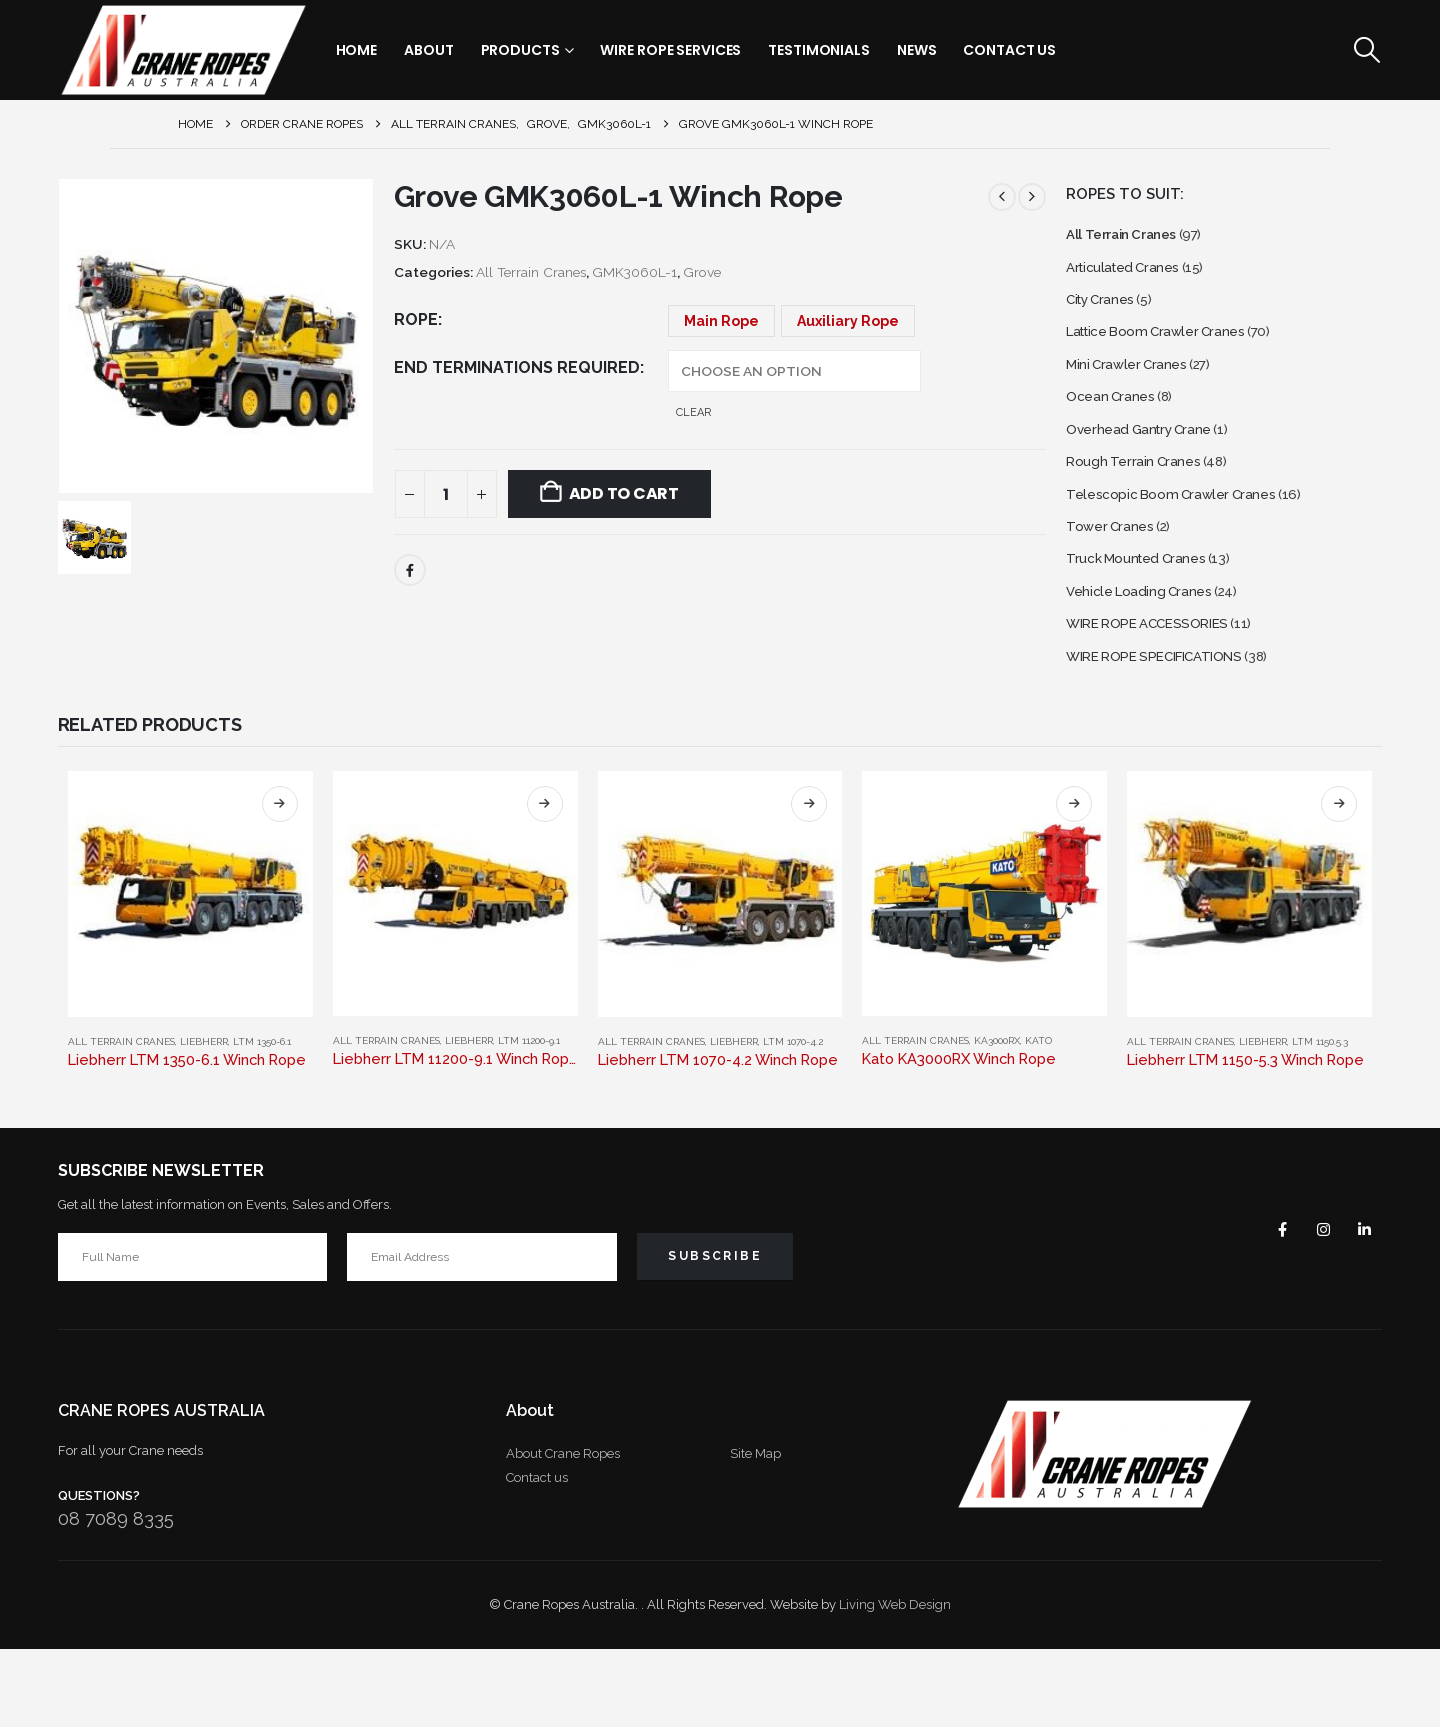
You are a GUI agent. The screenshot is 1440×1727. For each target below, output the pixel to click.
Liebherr (204, 1119)
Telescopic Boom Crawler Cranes (1183, 541)
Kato (1038, 1118)
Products (520, 50)
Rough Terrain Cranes (1140, 503)
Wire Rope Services (670, 50)
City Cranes (1106, 313)
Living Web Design (895, 1682)
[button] (1366, 50)
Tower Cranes (1114, 579)
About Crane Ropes (563, 1531)
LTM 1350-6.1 (262, 1119)
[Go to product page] (190, 972)
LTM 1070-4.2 (793, 1119)
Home (357, 50)
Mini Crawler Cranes (1134, 389)
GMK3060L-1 (634, 272)
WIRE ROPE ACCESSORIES (1163, 693)
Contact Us (1009, 50)
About (428, 50)
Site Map (755, 1531)
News (917, 50)
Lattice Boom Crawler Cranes (1169, 351)
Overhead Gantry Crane (1149, 465)
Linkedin (1360, 1307)
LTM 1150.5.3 (1320, 1119)
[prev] (1002, 197)
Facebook (410, 570)
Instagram (1312, 1307)
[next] (1032, 197)
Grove (702, 272)
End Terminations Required (517, 367)
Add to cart (624, 493)
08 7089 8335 (116, 1596)
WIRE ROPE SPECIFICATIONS (1172, 731)
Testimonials (819, 50)
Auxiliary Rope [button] (848, 321)
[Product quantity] (446, 494)
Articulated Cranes (1130, 275)
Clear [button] (693, 412)
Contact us (537, 1555)
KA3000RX (997, 1118)
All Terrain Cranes (531, 272)
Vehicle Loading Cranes (1148, 655)
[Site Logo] (183, 50)
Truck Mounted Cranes (1145, 617)
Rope (416, 319)
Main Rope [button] (721, 321)
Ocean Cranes (1115, 427)
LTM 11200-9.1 (529, 1118)
